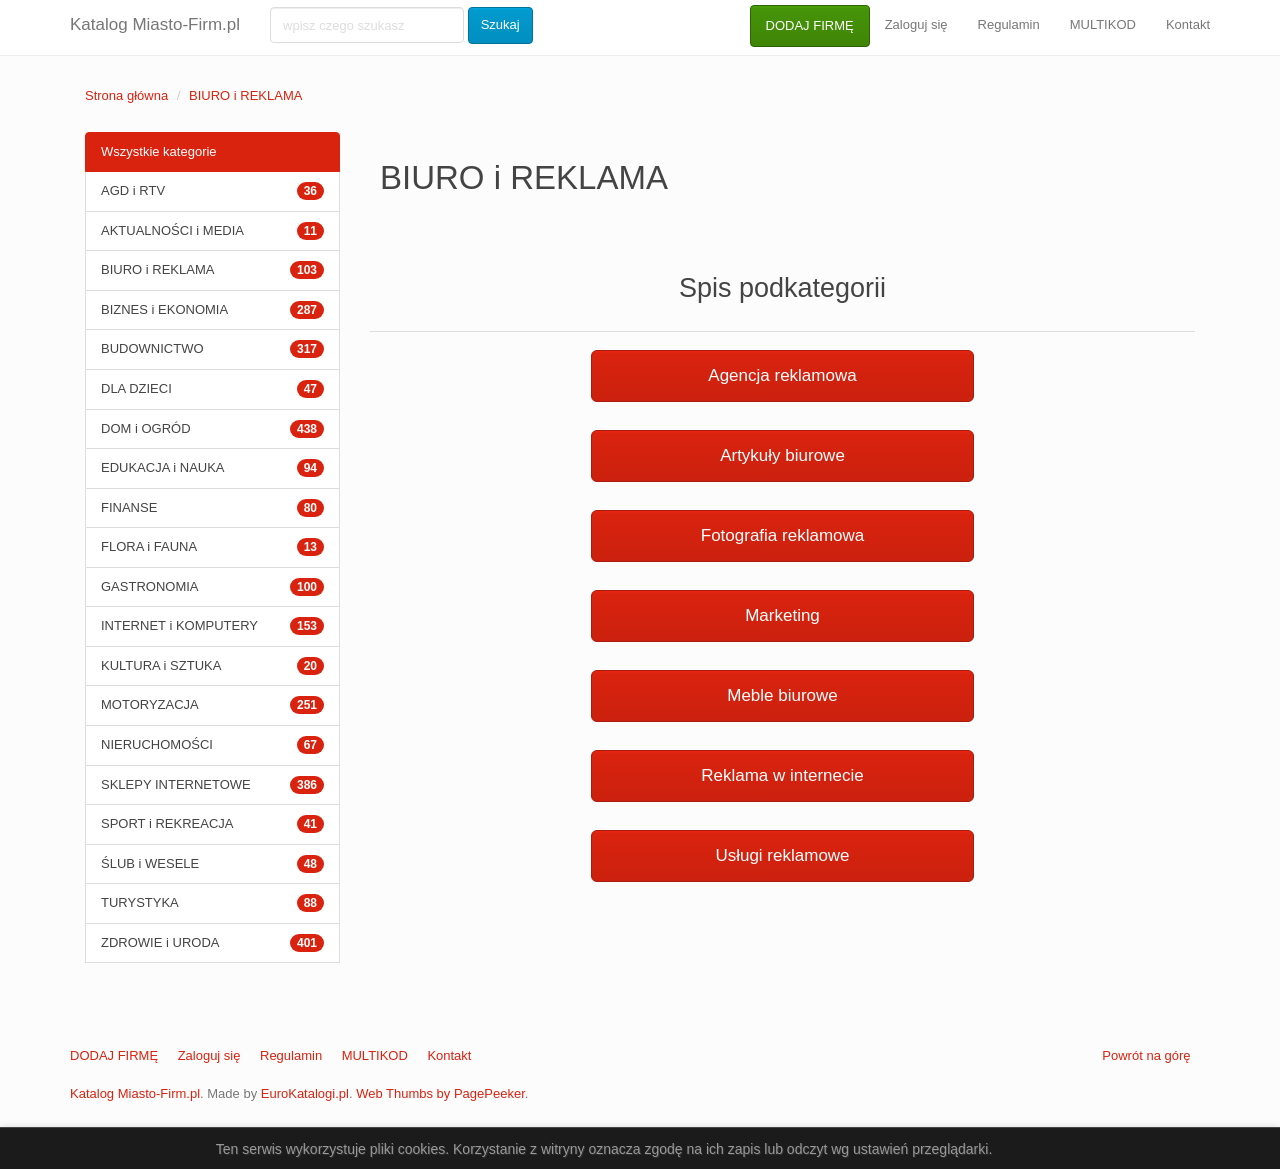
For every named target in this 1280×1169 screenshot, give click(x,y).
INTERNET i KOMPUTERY (179, 625)
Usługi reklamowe (782, 855)
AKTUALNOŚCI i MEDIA (172, 230)
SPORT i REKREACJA (167, 823)
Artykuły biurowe (782, 455)
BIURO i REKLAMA (245, 95)
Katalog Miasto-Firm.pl (155, 24)
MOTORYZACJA (150, 704)
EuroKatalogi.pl (305, 1093)
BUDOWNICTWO (152, 348)
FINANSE (129, 507)
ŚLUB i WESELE (150, 863)
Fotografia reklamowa (782, 535)
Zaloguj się (916, 24)
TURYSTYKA (140, 902)
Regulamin (1009, 24)
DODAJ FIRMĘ (810, 25)
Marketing (782, 615)
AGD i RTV (133, 190)
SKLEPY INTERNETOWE (176, 784)
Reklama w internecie (782, 775)
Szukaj (500, 24)
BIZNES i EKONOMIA (164, 309)
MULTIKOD (1103, 24)
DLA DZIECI (136, 388)
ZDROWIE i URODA (160, 942)
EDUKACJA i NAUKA (163, 467)
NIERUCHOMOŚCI (157, 744)
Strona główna (126, 95)
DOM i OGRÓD (146, 428)
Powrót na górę (1146, 1055)
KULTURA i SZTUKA (161, 665)
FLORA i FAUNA (149, 546)
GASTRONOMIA (150, 586)
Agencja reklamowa (782, 375)
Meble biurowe (782, 695)
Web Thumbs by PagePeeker (440, 1093)
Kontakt (1188, 24)
